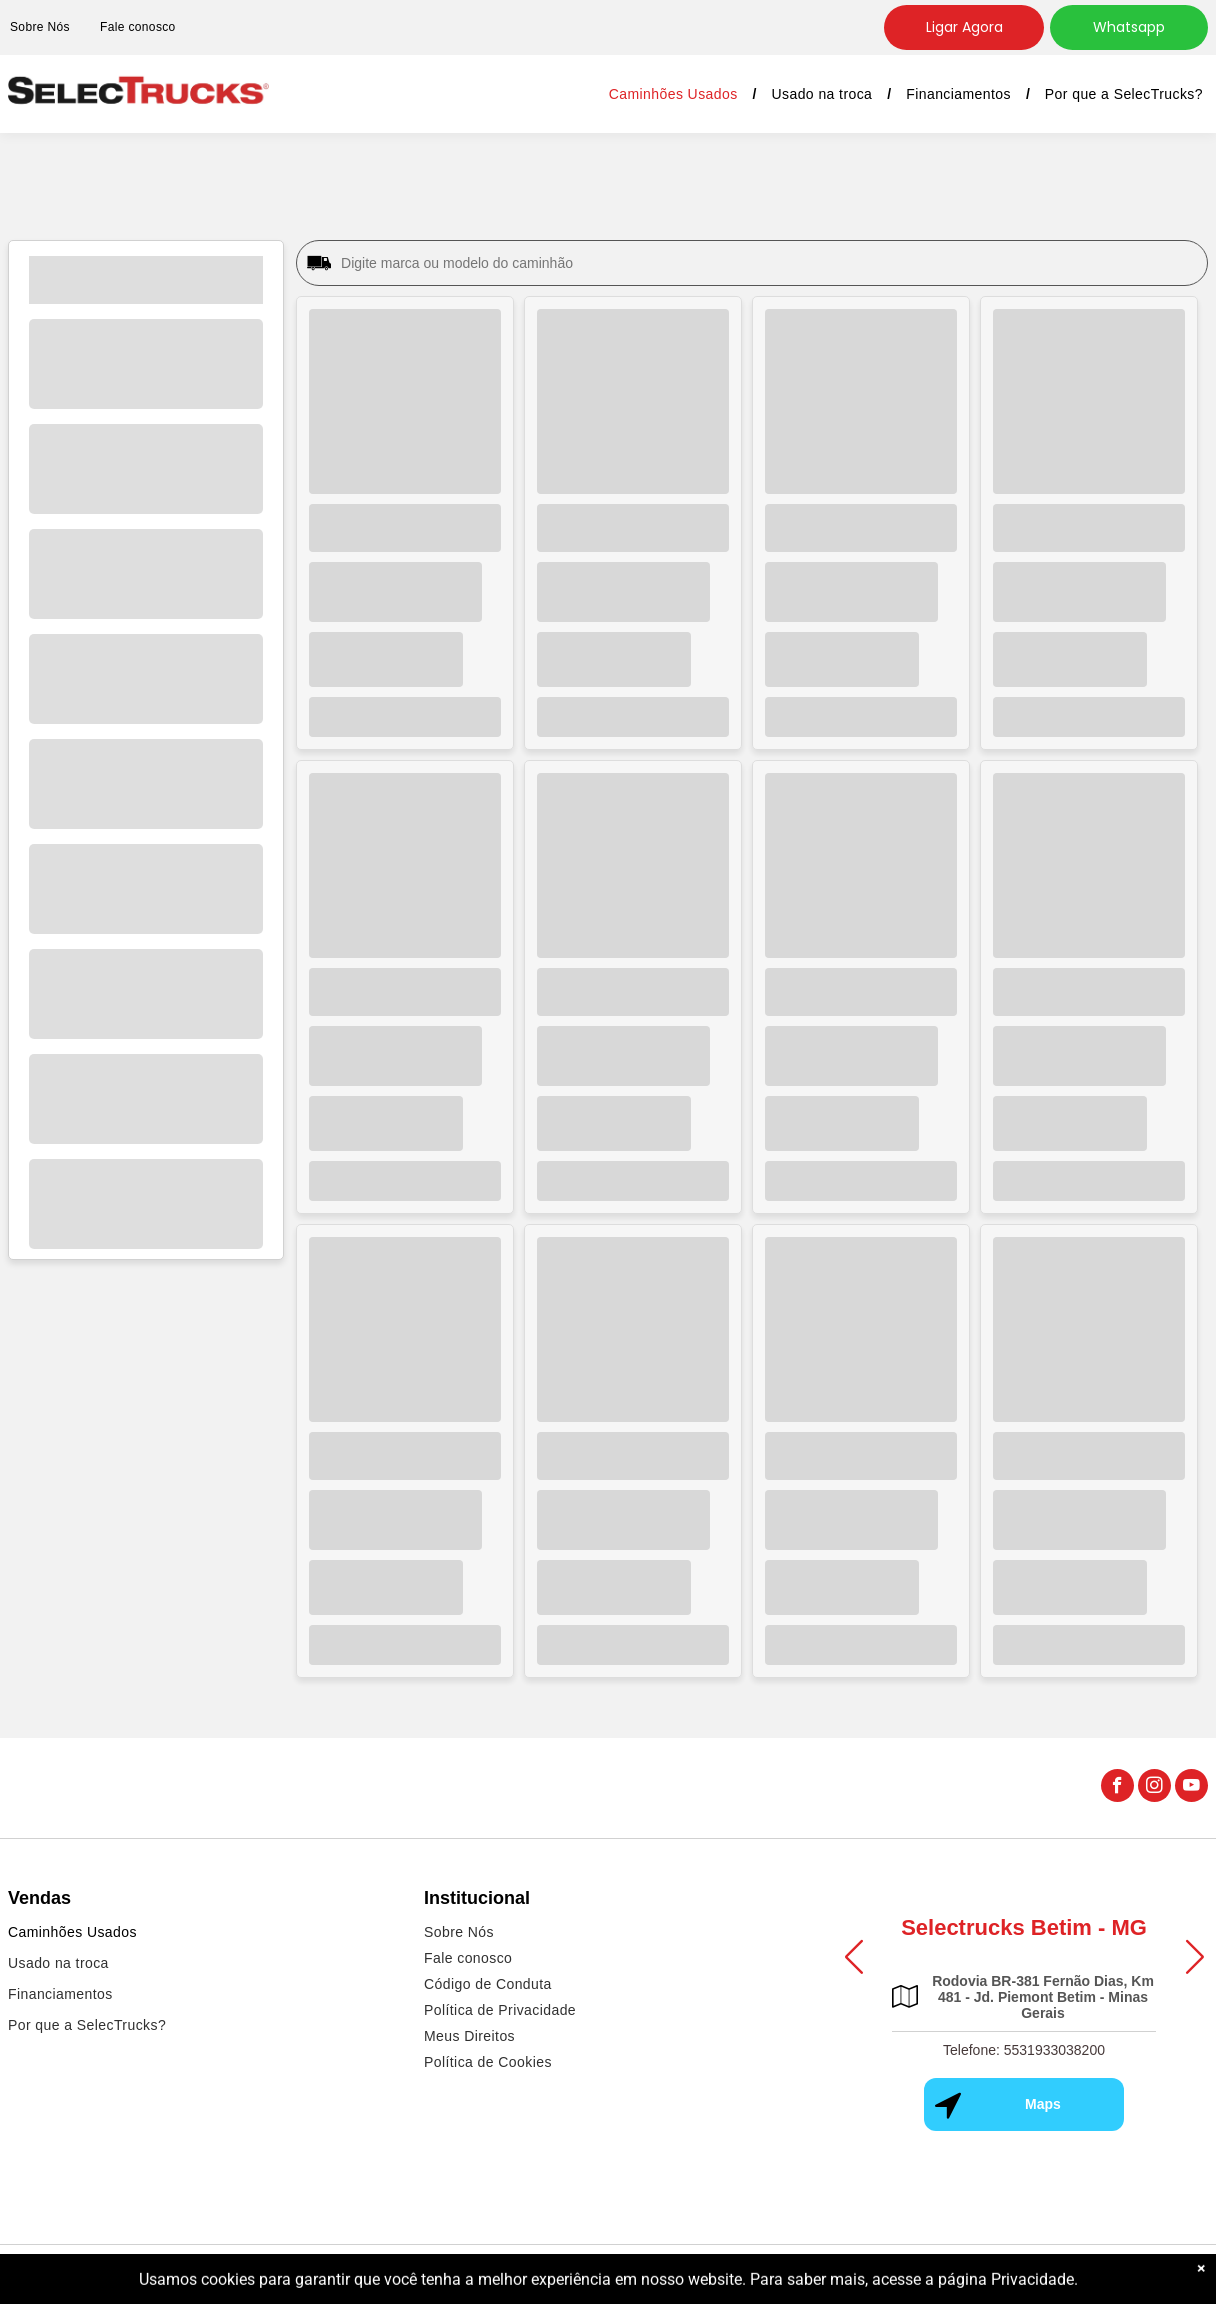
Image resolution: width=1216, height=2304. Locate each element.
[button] (853, 1957)
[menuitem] (138, 27)
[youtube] (1191, 1788)
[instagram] (1154, 1788)
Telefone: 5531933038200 (1024, 2050)
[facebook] (1117, 1788)
